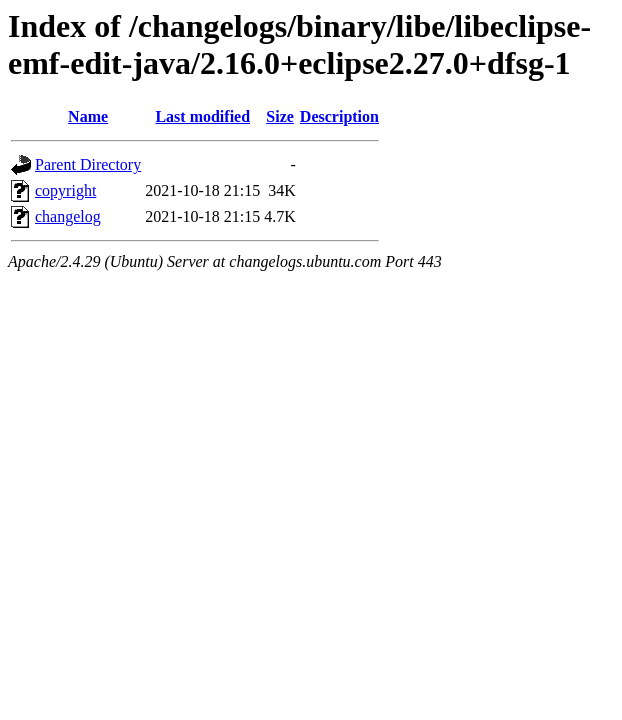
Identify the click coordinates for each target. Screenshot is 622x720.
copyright (65, 190)
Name (88, 116)
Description (339, 116)
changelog (68, 216)
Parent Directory (88, 164)
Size (280, 116)
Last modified (202, 116)
